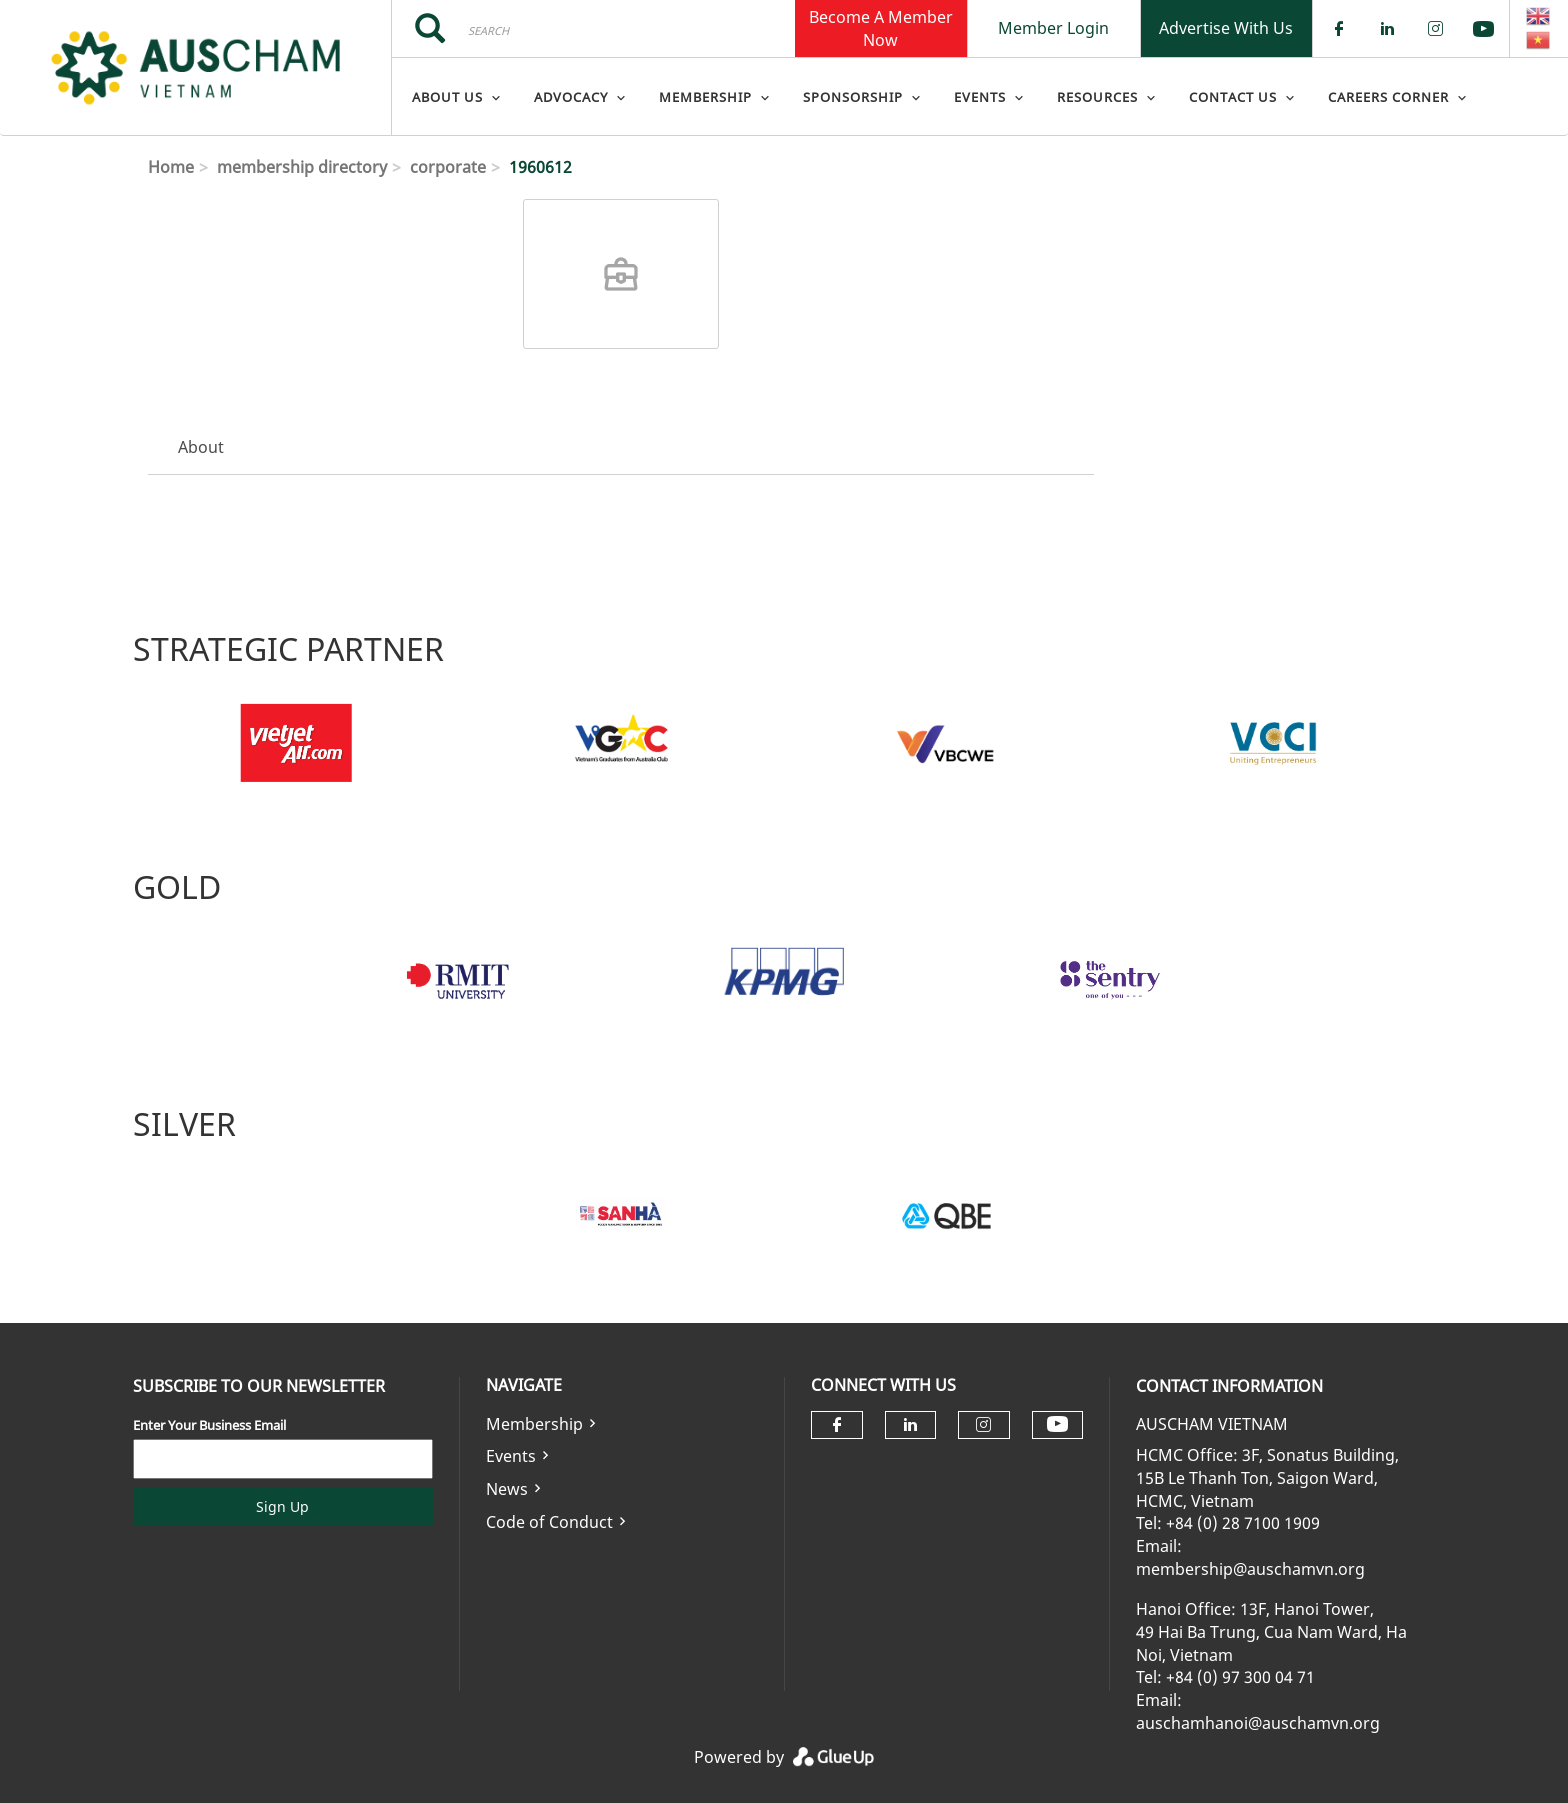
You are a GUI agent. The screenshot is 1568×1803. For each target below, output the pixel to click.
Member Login (1053, 28)
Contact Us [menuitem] (1233, 97)
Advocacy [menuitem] (571, 97)
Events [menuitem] (980, 97)
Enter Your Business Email (209, 1425)
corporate (448, 167)
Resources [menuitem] (1097, 97)
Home (171, 167)
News (507, 1489)
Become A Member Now (881, 28)
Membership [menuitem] (705, 97)
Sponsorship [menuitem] (853, 97)
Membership (534, 1424)
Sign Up (282, 1506)
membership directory (302, 167)
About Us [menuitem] (447, 97)
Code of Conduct (549, 1522)
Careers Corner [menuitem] (1388, 97)
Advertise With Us (1226, 28)
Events (511, 1456)
